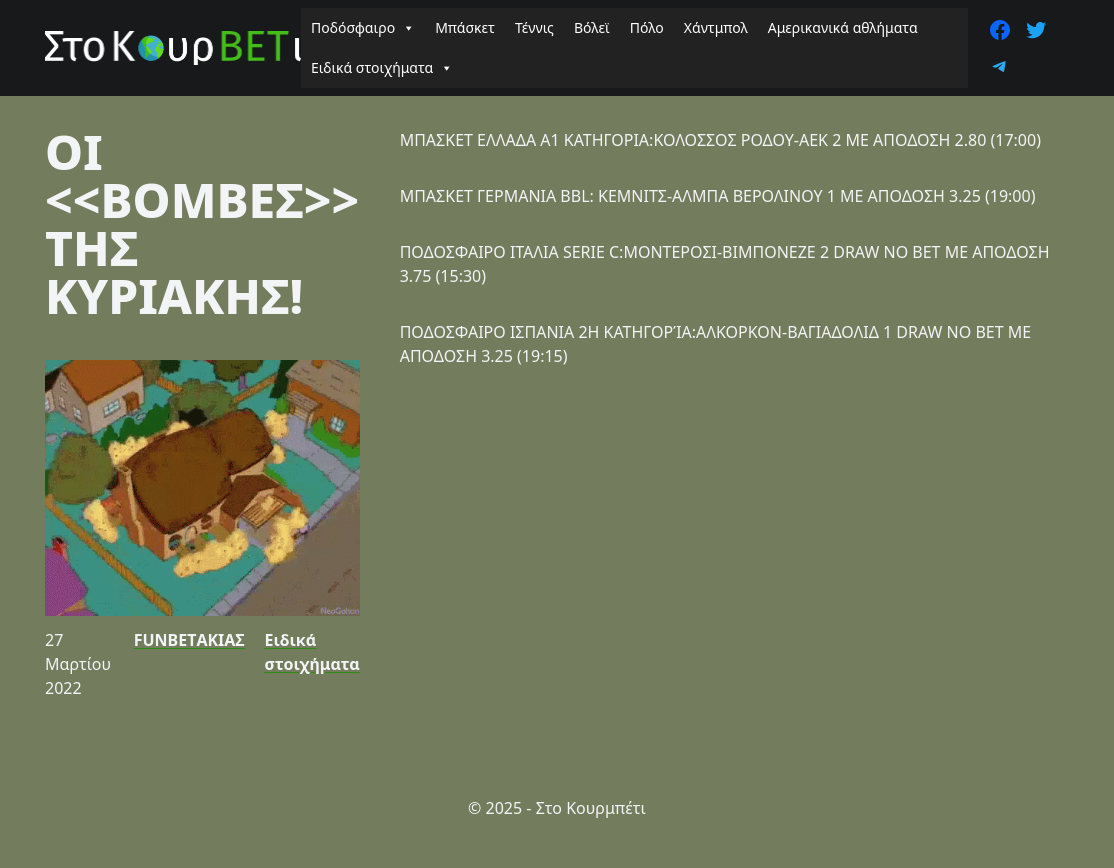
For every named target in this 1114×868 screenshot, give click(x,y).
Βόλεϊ (592, 27)
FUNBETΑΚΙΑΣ (189, 640)
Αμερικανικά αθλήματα (843, 27)
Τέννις (534, 27)
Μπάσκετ (465, 27)
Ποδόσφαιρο (363, 28)
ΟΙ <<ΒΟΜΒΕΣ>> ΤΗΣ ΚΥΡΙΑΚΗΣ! (202, 223)
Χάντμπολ (716, 27)
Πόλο (647, 27)
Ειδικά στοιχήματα (382, 68)
